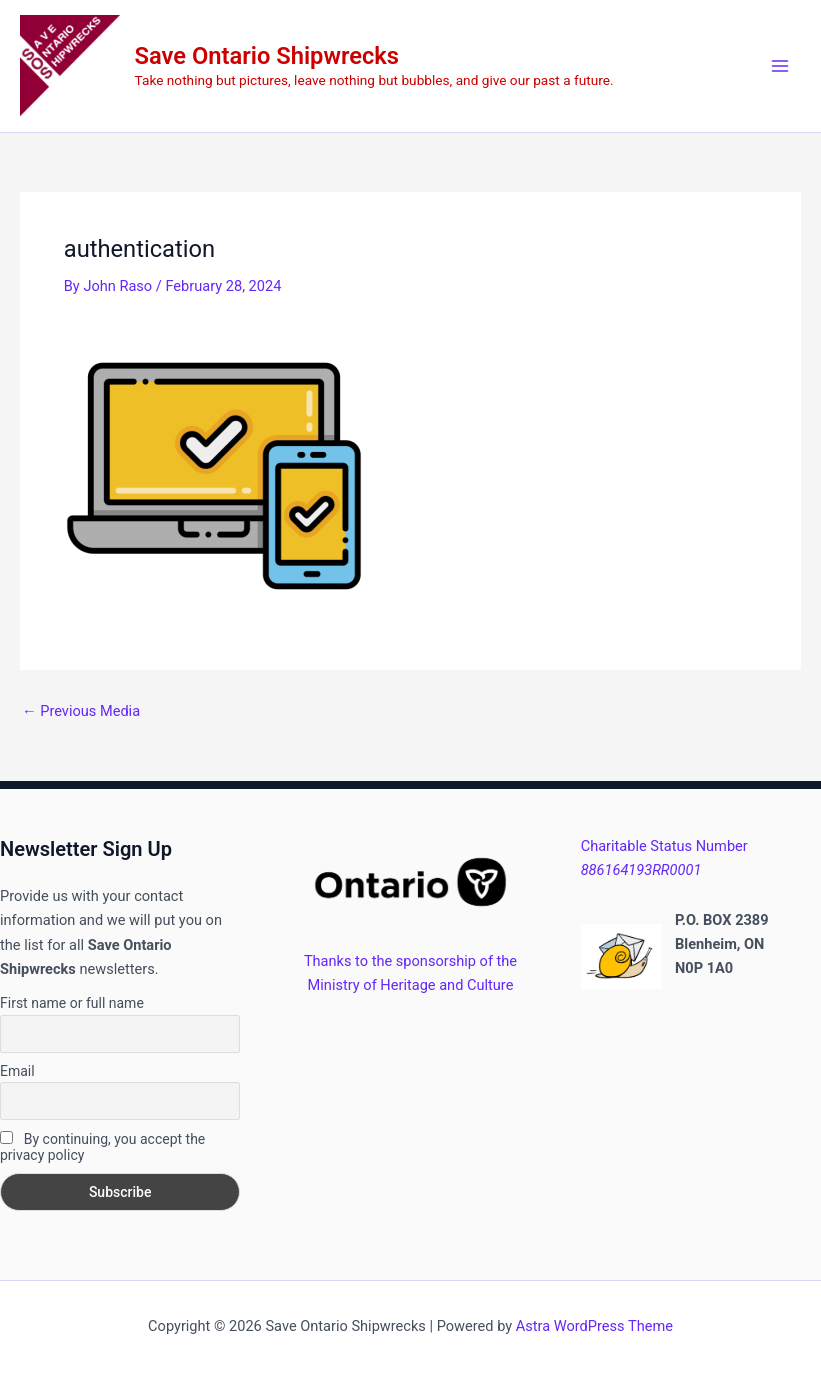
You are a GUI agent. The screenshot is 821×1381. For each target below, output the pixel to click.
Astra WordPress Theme (594, 1326)
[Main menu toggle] (780, 66)
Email (17, 1071)
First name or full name (72, 1003)
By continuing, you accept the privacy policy (102, 1147)
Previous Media (81, 711)
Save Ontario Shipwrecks (267, 56)
